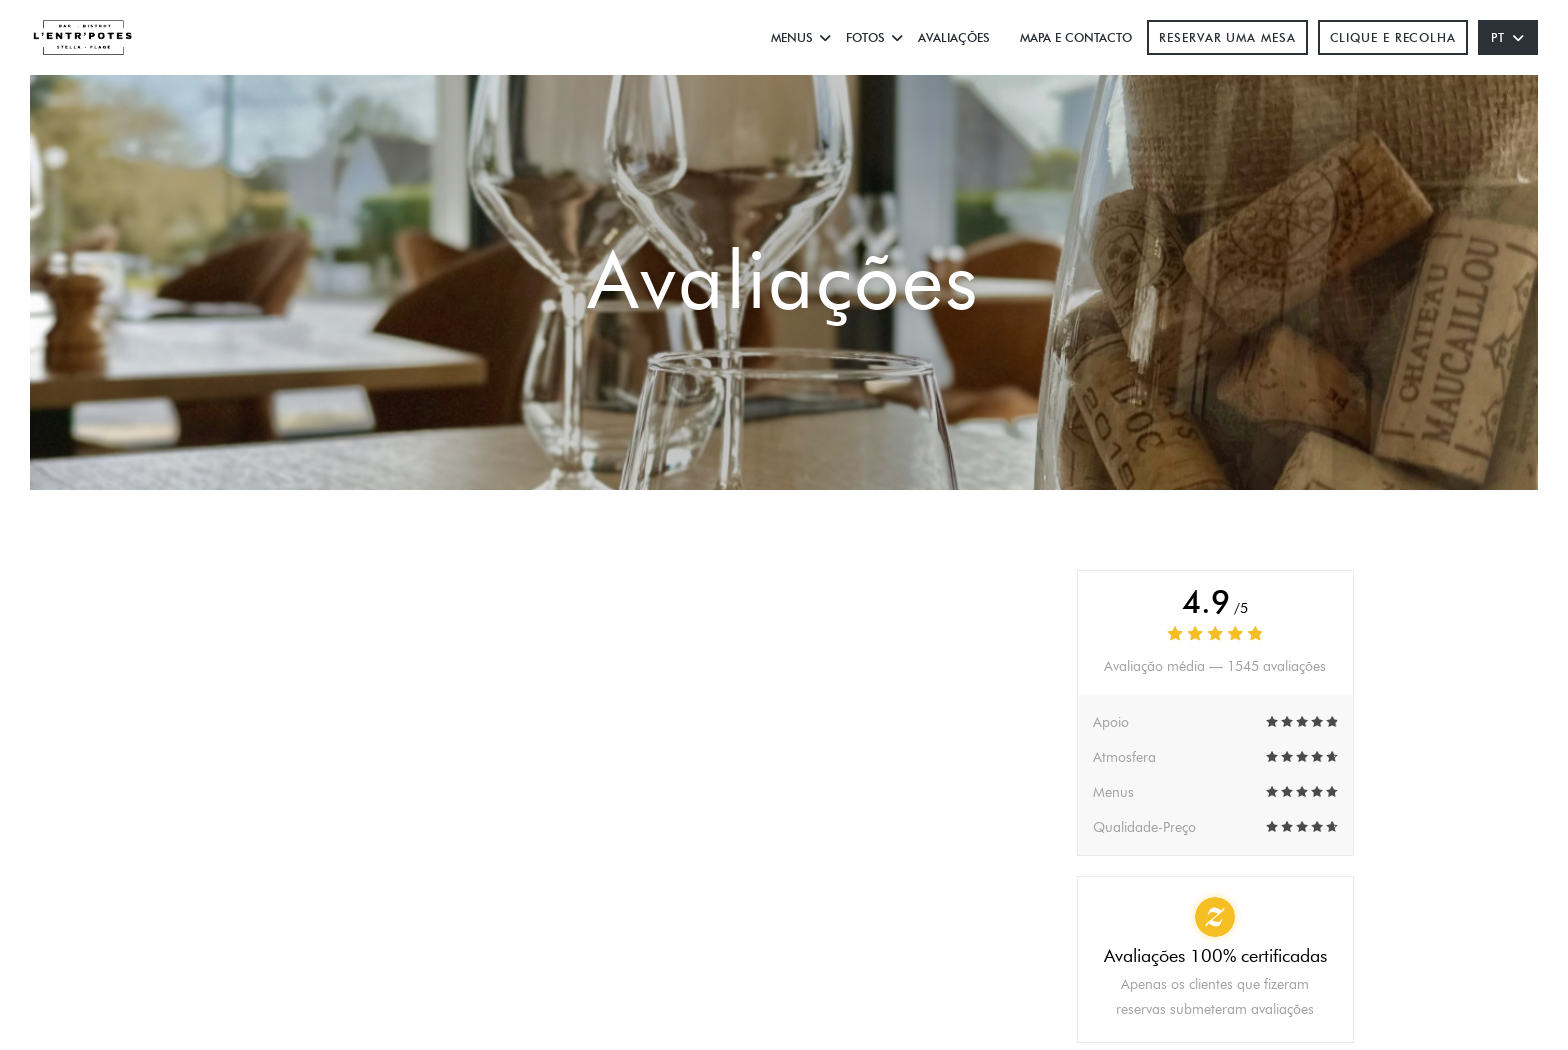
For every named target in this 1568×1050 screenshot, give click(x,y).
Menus (801, 37)
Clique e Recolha (1393, 37)
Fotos (874, 37)
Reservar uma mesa (1227, 37)
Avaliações (954, 37)
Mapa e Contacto (1076, 37)
